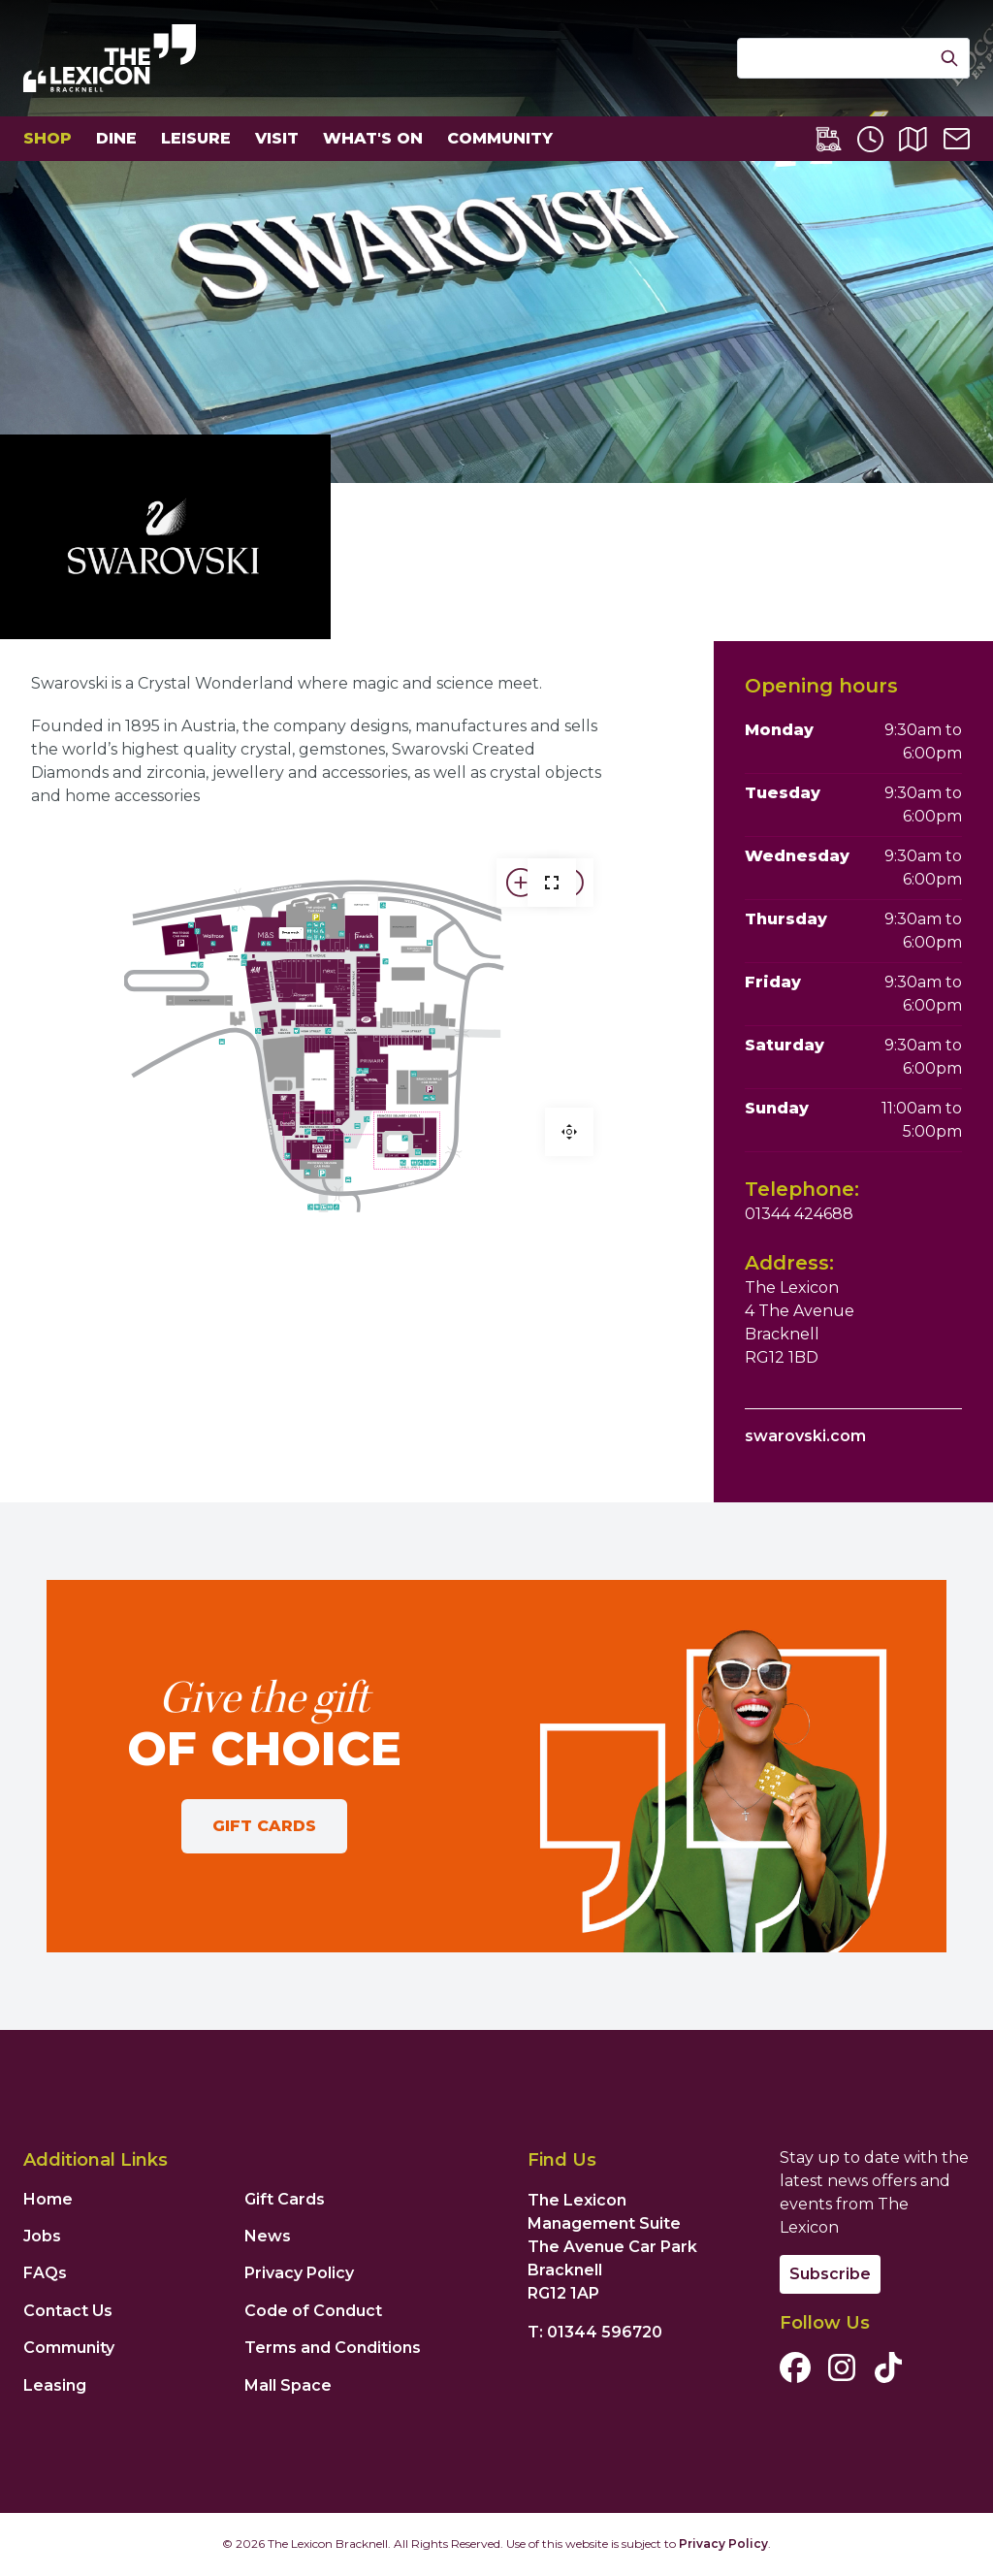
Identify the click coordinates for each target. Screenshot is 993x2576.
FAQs (45, 2273)
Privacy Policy (299, 2273)
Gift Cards (264, 1826)
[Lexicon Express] (829, 139)
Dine (116, 138)
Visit (277, 138)
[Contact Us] (957, 138)
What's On (373, 138)
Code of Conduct (313, 2311)
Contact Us (67, 2311)
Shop (47, 138)
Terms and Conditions (332, 2347)
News (267, 2236)
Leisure (196, 138)
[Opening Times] (870, 139)
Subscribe (830, 2274)
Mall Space (288, 2385)
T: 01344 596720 (595, 2332)
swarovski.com (805, 1436)
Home (48, 2199)
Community (500, 138)
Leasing (54, 2385)
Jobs (42, 2236)
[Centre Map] (913, 139)
